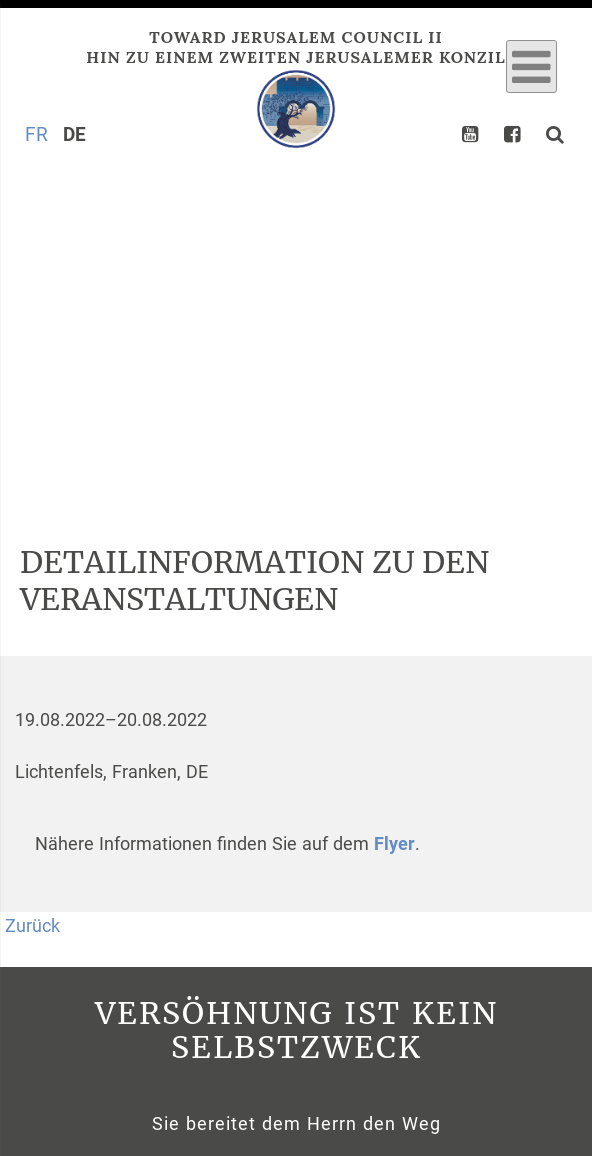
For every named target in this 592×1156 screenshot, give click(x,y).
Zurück (32, 926)
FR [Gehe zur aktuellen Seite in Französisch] (36, 134)
